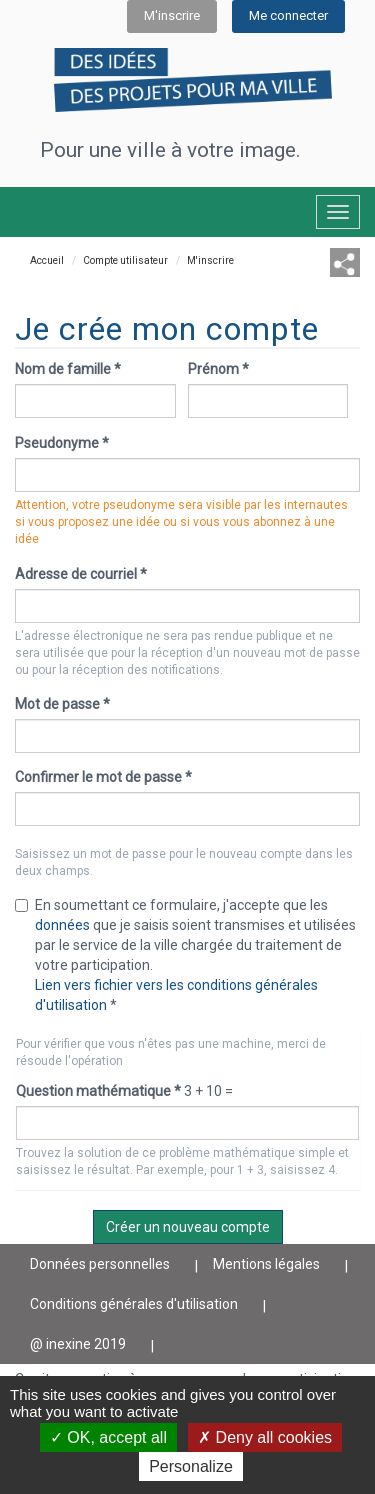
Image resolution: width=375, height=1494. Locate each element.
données (62, 925)
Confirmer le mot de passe (103, 777)
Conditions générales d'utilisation (134, 1304)
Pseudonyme (62, 443)
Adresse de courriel (81, 574)
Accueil (47, 260)
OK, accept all (108, 1437)
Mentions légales (266, 1264)
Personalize (191, 1466)
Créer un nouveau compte (188, 1227)
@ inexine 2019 (78, 1344)
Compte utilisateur (125, 260)
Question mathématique (98, 1091)
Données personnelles (100, 1264)
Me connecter (288, 15)
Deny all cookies (265, 1437)
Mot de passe (62, 704)
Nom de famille (68, 369)
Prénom (218, 369)
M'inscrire (172, 15)
